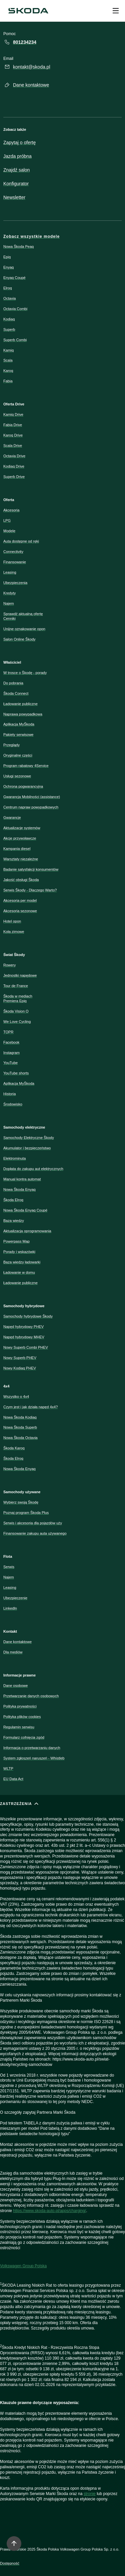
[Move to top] (14, 2543)
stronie (90, 2493)
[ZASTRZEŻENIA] (62, 2160)
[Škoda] (28, 10)
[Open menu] (116, 11)
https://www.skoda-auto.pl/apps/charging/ (49, 2210)
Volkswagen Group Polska (23, 2266)
